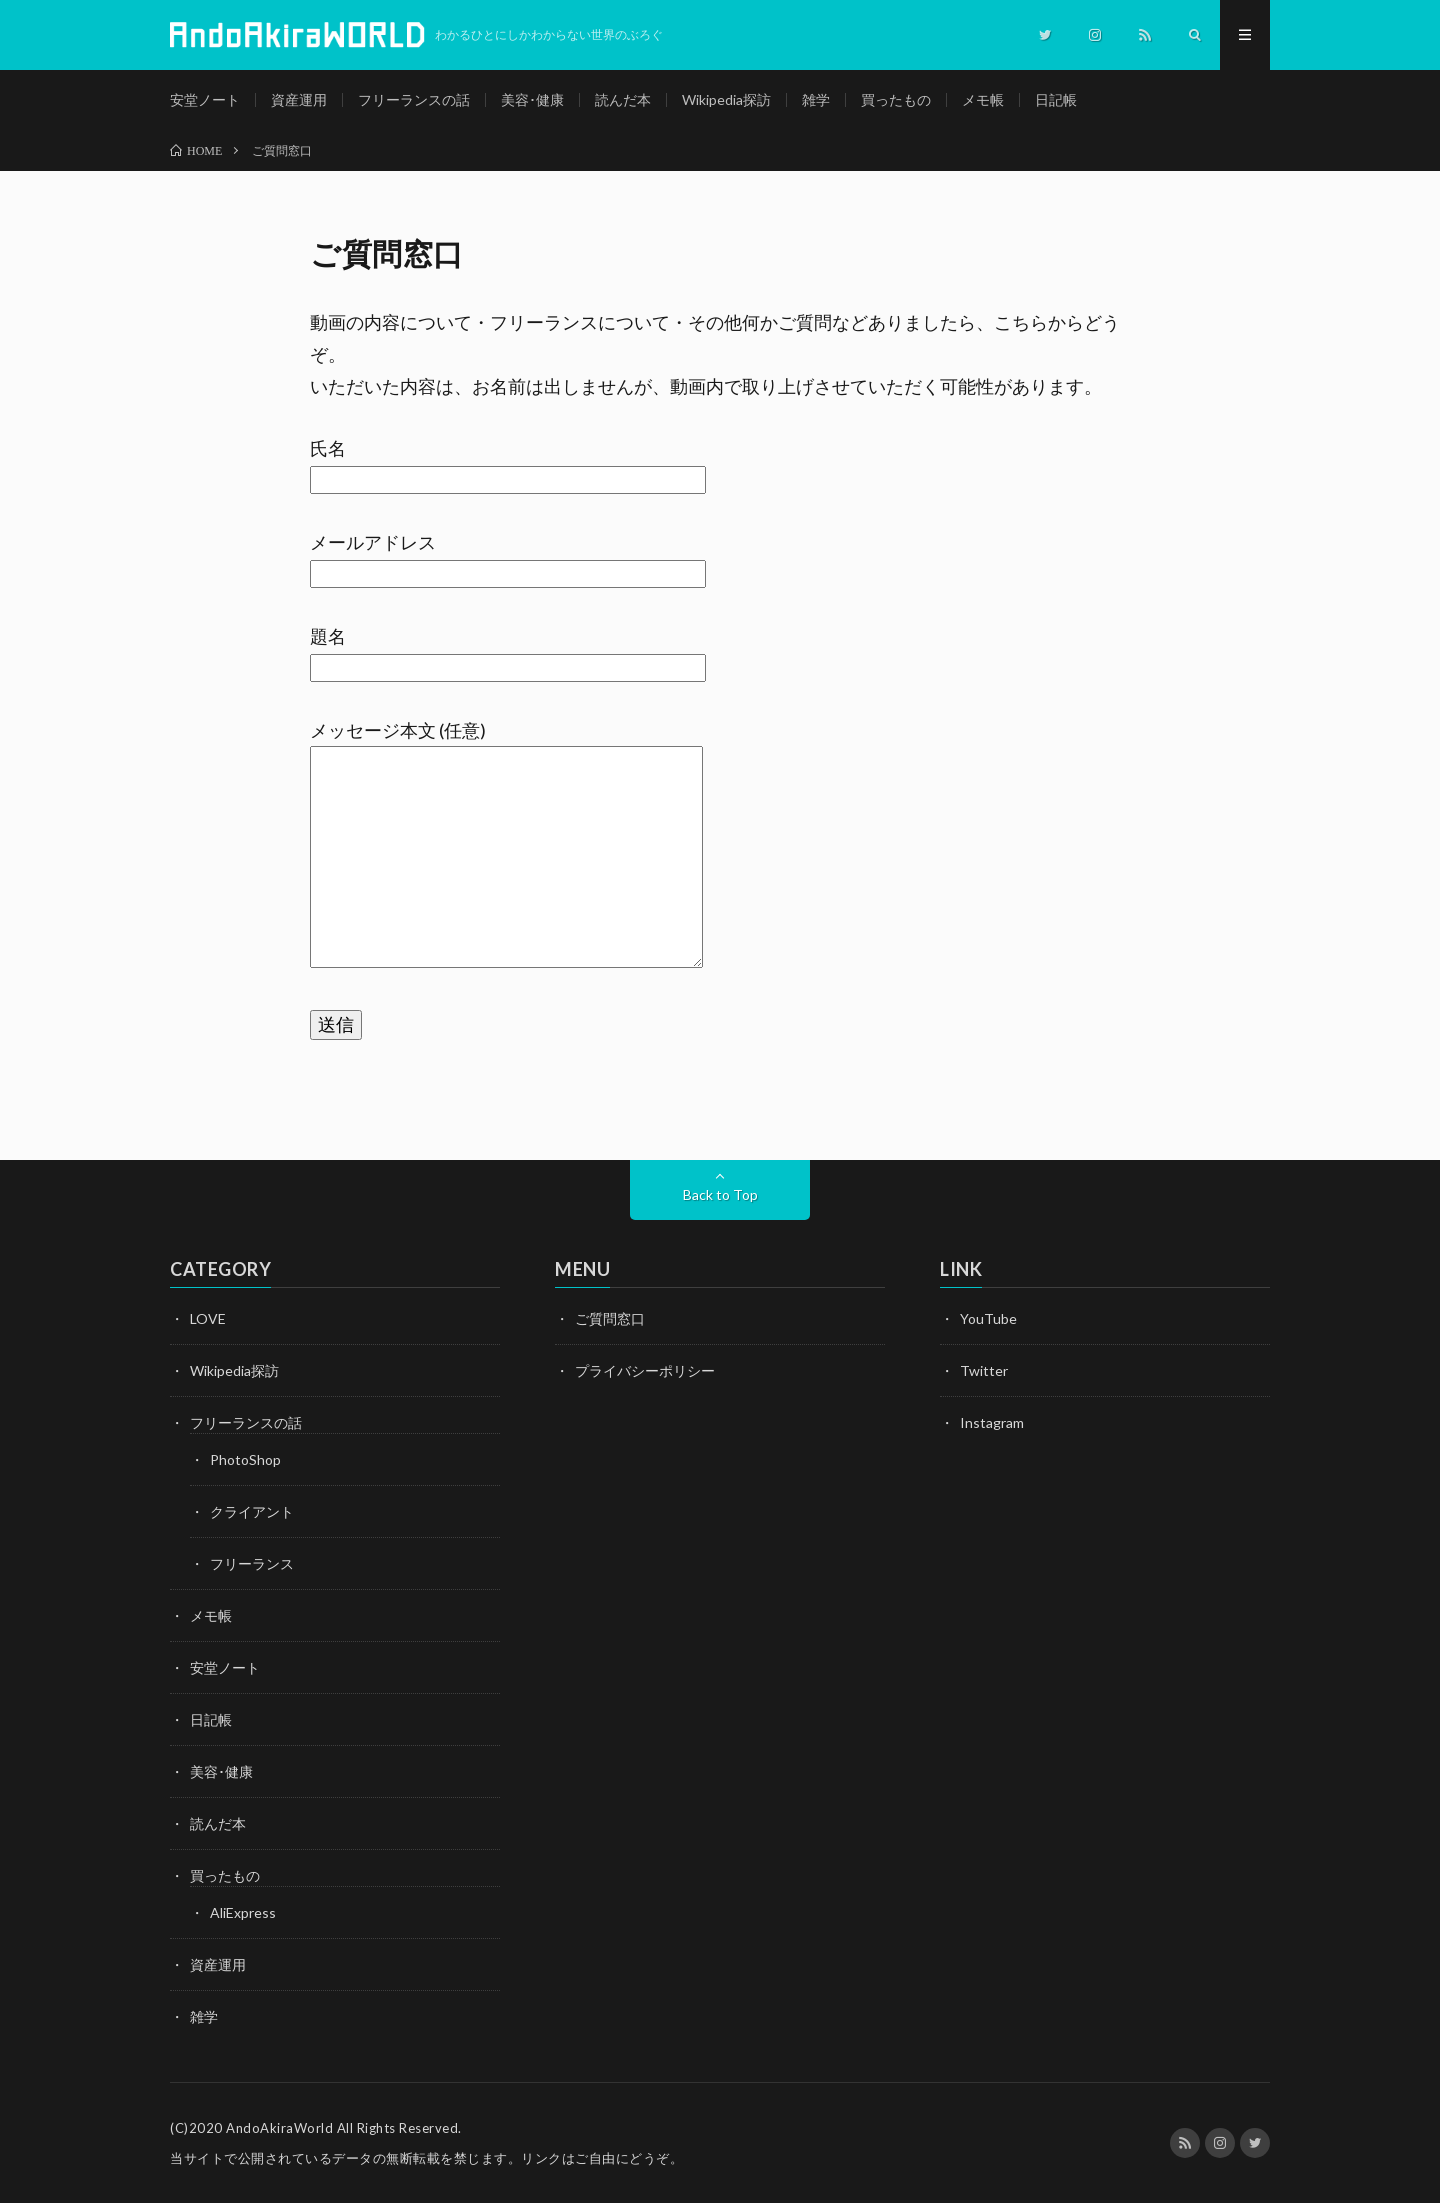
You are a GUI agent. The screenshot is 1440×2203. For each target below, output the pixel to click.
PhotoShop (245, 1459)
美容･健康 (532, 99)
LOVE (208, 1318)
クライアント (252, 1511)
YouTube (988, 1318)
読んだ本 (623, 99)
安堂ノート (205, 99)
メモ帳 (983, 99)
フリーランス (252, 1563)
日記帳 (1056, 99)
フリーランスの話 (414, 99)
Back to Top (720, 1194)
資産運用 (299, 99)
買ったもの (896, 99)
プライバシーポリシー (645, 1370)
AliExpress (243, 1912)
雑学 (816, 99)
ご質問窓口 (610, 1318)
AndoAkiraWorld (279, 2128)
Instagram (992, 1422)
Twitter (984, 1370)
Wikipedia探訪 (726, 99)
